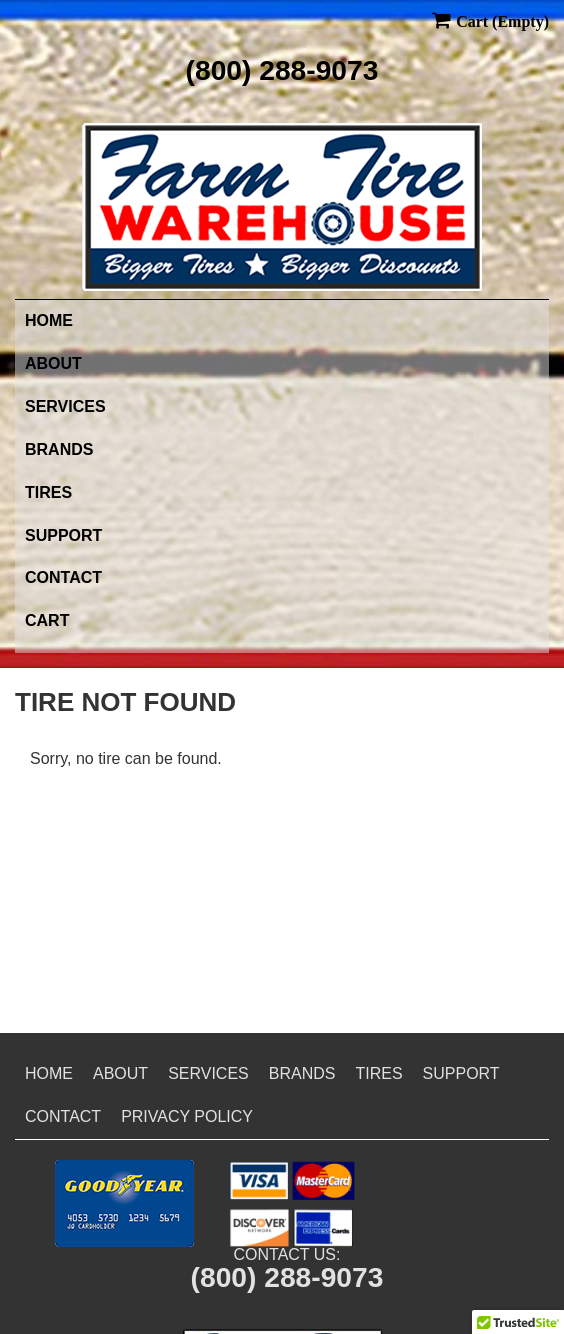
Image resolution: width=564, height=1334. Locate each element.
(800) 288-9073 (282, 70)
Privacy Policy (187, 1116)
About (53, 363)
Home (49, 320)
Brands (59, 449)
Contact (63, 577)
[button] (124, 1203)
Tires (48, 492)
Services (65, 406)
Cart (47, 620)
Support (63, 535)
